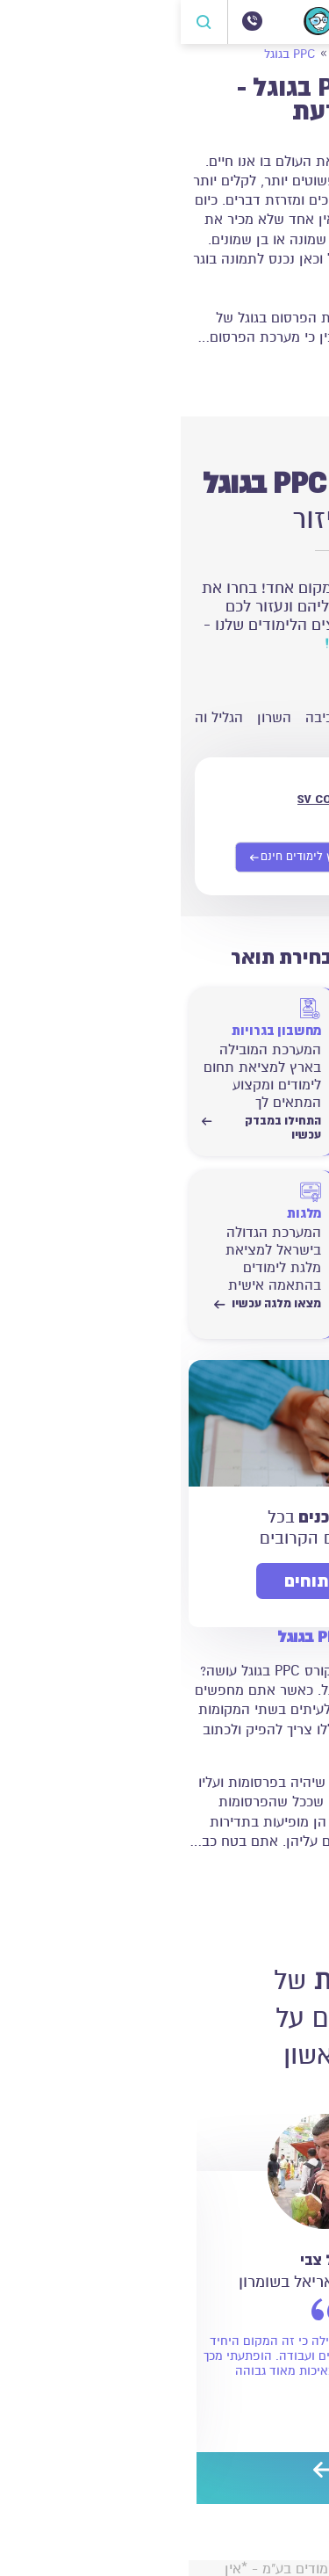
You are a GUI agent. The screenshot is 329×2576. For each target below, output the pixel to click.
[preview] (178, 2472)
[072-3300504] (71, 21)
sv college (151, 797)
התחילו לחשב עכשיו (244, 1311)
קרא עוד (282, 372)
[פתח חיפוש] (23, 22)
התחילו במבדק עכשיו (244, 1128)
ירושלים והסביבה (270, 718)
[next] (143, 2472)
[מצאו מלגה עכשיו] (80, 1238)
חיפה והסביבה (166, 718)
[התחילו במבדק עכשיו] (244, 1054)
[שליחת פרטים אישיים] (120, 857)
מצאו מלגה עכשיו (86, 1304)
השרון (93, 718)
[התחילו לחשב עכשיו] (244, 1238)
